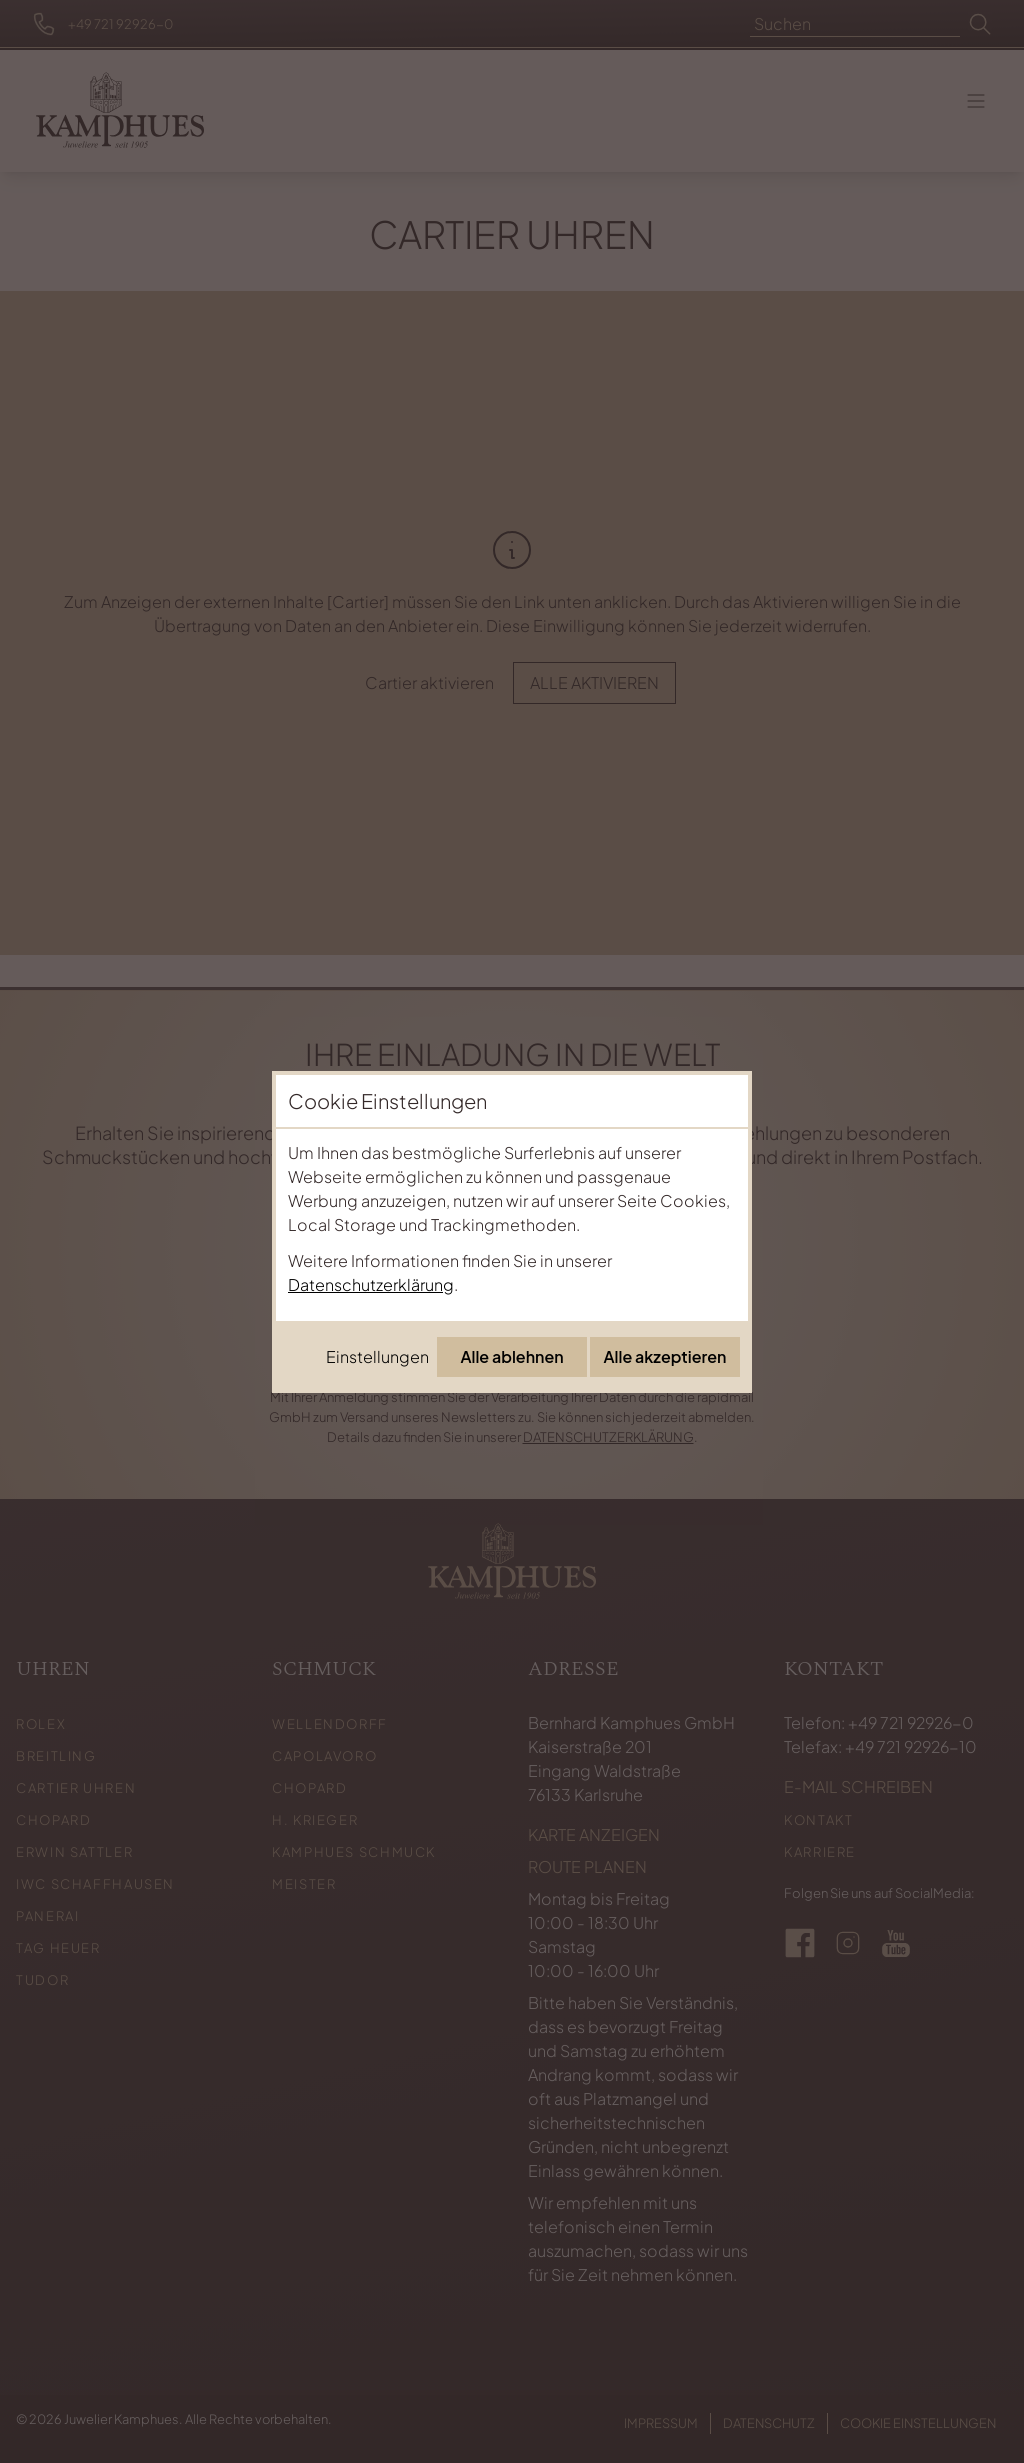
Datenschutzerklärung (371, 1284)
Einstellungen (377, 1356)
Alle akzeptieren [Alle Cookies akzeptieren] (665, 1356)
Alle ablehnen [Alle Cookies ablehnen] (511, 1356)
